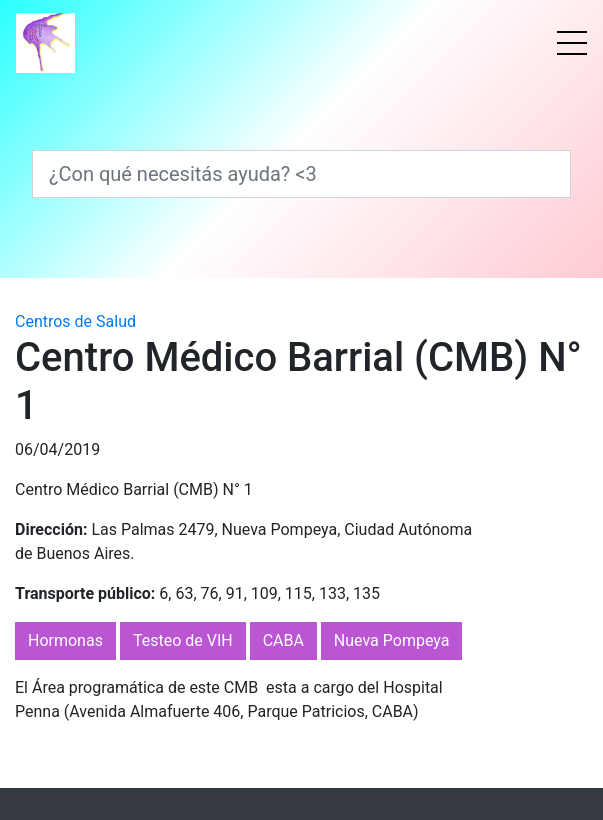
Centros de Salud (75, 321)
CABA (283, 640)
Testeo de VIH (183, 640)
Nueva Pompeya (392, 640)
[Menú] (572, 43)
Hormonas (65, 640)
